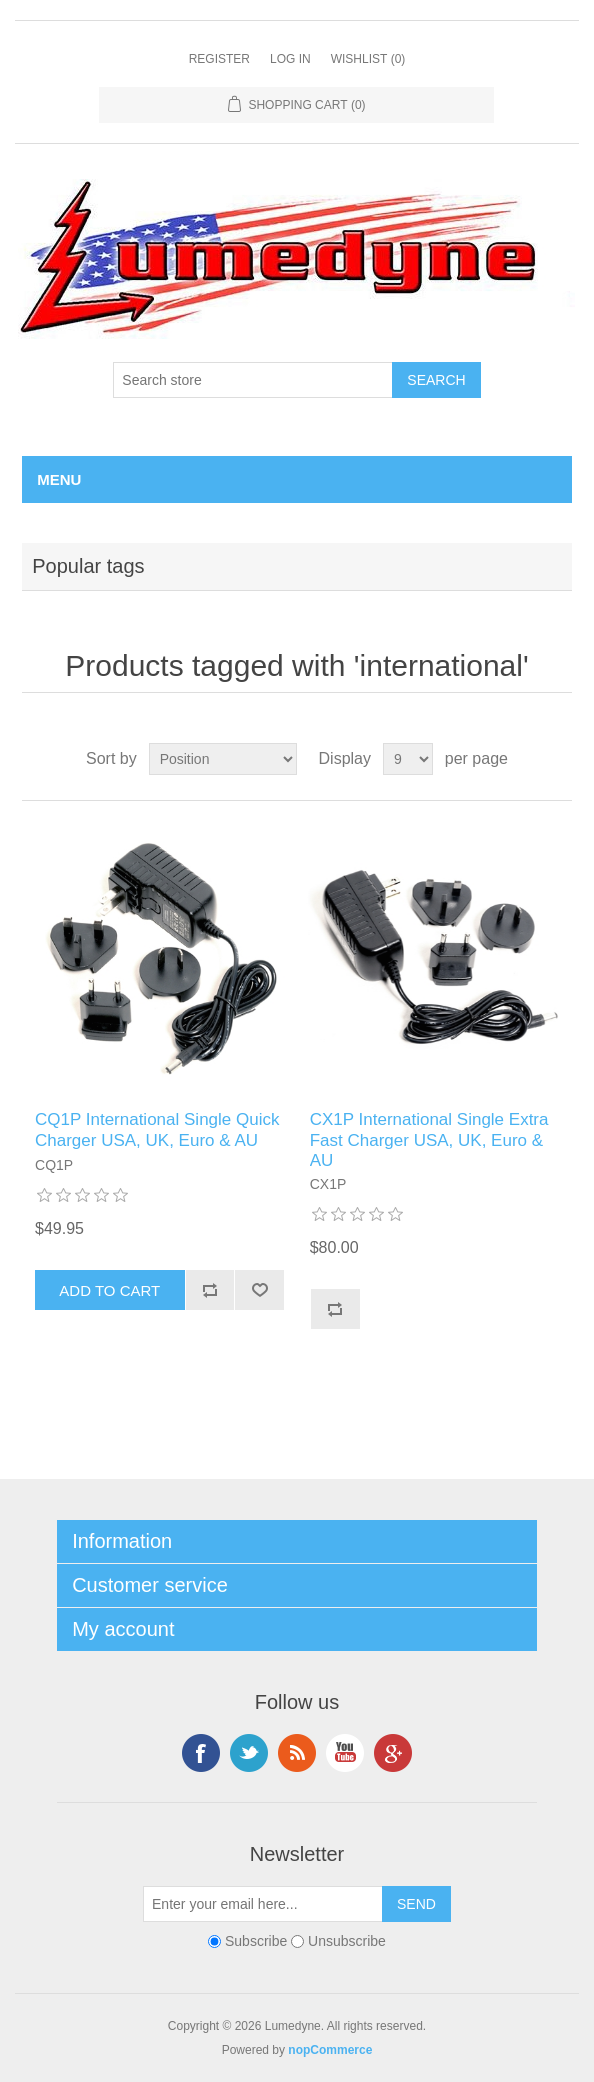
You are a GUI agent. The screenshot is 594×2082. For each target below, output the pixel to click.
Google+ (393, 1753)
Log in (290, 59)
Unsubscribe (347, 1942)
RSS (297, 1753)
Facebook (201, 1753)
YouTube (345, 1753)
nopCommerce (330, 2050)
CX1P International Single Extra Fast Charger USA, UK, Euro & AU (429, 1140)
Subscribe (256, 1942)
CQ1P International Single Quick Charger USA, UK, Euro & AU (157, 1129)
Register (219, 59)
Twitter (249, 1753)
